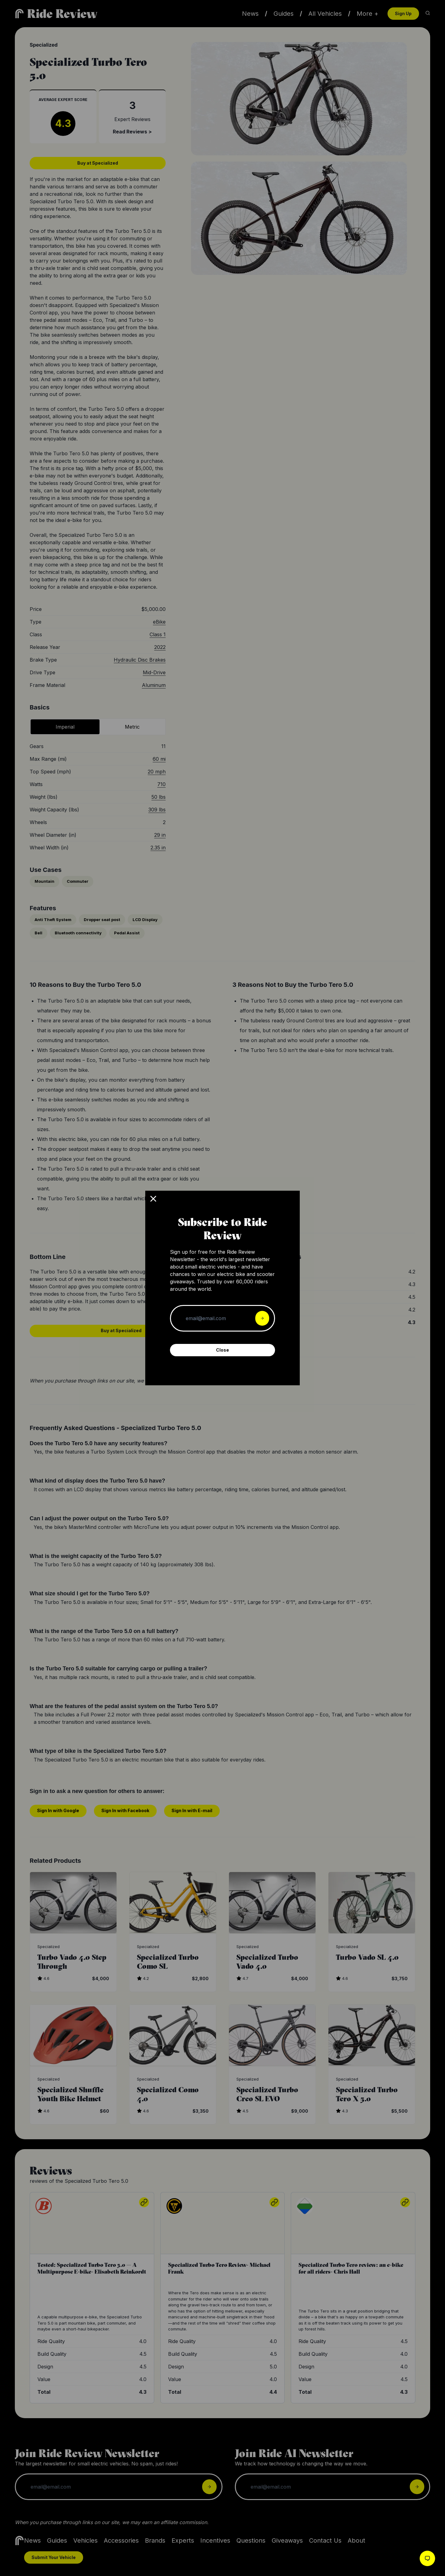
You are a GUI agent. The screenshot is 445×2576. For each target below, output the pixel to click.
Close (222, 1350)
